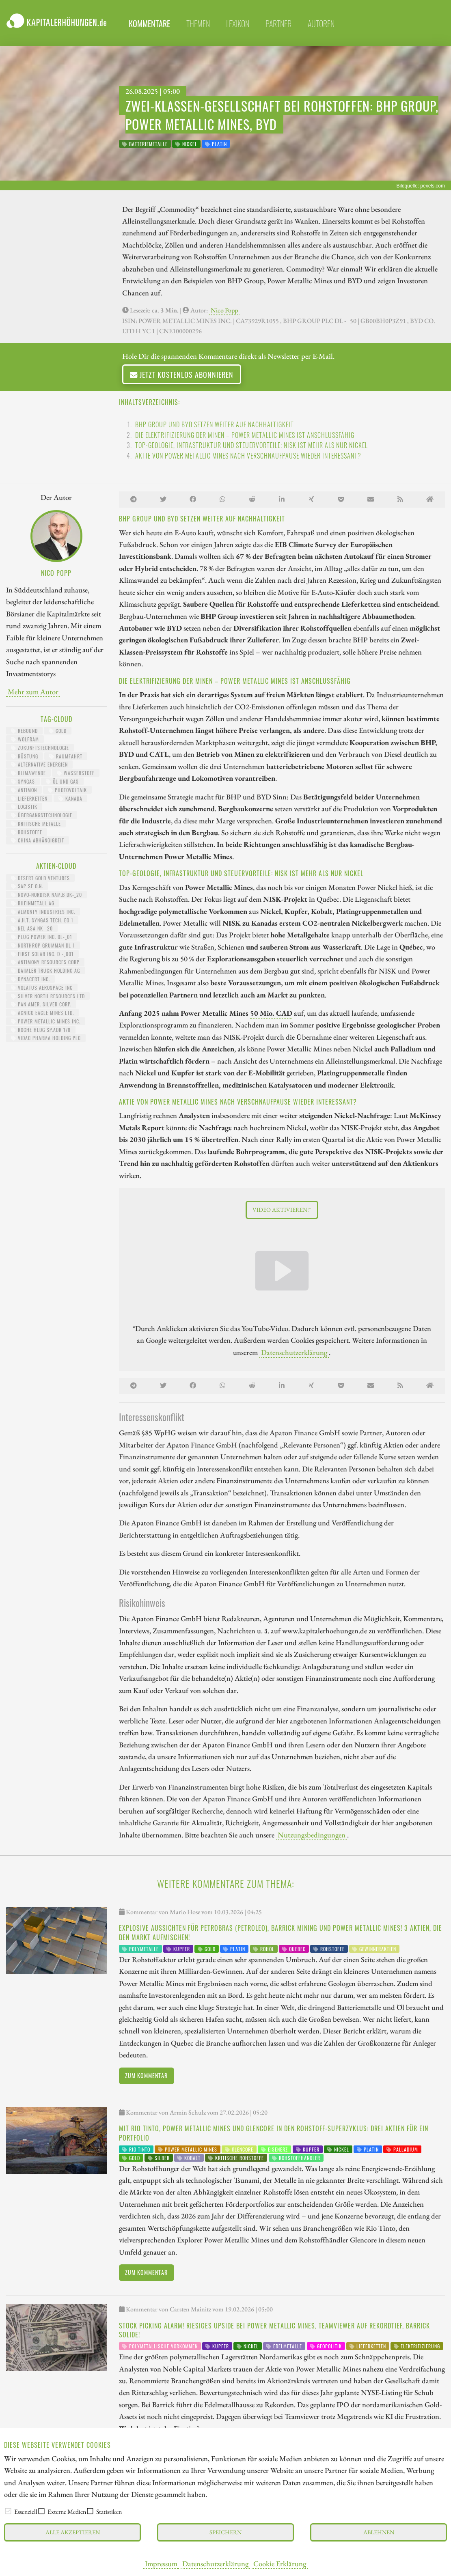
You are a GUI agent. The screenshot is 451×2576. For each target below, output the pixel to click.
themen (198, 23)
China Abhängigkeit (37, 840)
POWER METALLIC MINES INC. (45, 1021)
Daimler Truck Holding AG (45, 970)
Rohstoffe (26, 832)
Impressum (161, 2563)
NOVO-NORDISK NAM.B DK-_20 (46, 894)
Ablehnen (378, 2532)
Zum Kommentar (146, 2075)
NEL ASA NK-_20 (32, 928)
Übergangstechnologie (41, 815)
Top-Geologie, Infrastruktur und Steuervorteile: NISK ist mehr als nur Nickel (251, 445)
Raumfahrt (65, 756)
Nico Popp (224, 310)
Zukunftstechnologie (40, 747)
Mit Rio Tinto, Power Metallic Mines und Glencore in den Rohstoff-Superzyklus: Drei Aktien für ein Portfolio (273, 2133)
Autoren (321, 23)
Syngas (23, 781)
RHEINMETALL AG (32, 903)
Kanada (70, 798)
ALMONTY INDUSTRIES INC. (43, 911)
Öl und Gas (62, 781)
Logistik (24, 806)
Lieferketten (29, 798)
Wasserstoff (76, 772)
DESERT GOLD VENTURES (40, 877)
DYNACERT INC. (30, 979)
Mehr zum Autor (33, 691)
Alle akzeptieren (72, 2532)
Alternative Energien (39, 764)
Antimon (24, 789)
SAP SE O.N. (27, 886)
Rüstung (24, 756)
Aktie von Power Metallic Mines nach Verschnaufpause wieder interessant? (248, 456)
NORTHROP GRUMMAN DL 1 (43, 945)
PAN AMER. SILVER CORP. (41, 1004)
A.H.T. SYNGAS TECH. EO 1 (42, 920)
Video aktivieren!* (281, 1209)
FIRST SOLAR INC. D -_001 (42, 953)
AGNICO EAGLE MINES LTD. (42, 1012)
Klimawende (28, 772)
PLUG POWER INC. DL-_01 (41, 936)
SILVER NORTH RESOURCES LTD (48, 996)
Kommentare (149, 23)
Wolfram (25, 739)
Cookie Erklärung (279, 2563)
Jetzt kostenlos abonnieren (181, 374)
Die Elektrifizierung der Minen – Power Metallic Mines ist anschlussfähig (244, 435)
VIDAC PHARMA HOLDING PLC (46, 1037)
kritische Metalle (36, 823)
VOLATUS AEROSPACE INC (42, 987)
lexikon (237, 23)
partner (278, 23)
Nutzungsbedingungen (311, 1834)
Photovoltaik (67, 789)
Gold (58, 730)
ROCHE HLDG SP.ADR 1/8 (41, 1029)
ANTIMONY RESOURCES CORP (45, 961)
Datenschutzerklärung (215, 2563)
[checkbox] (8, 2511)
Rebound (24, 730)
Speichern (225, 2532)
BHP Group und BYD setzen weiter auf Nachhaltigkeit (214, 424)
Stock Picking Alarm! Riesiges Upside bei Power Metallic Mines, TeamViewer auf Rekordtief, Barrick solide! (274, 2330)
